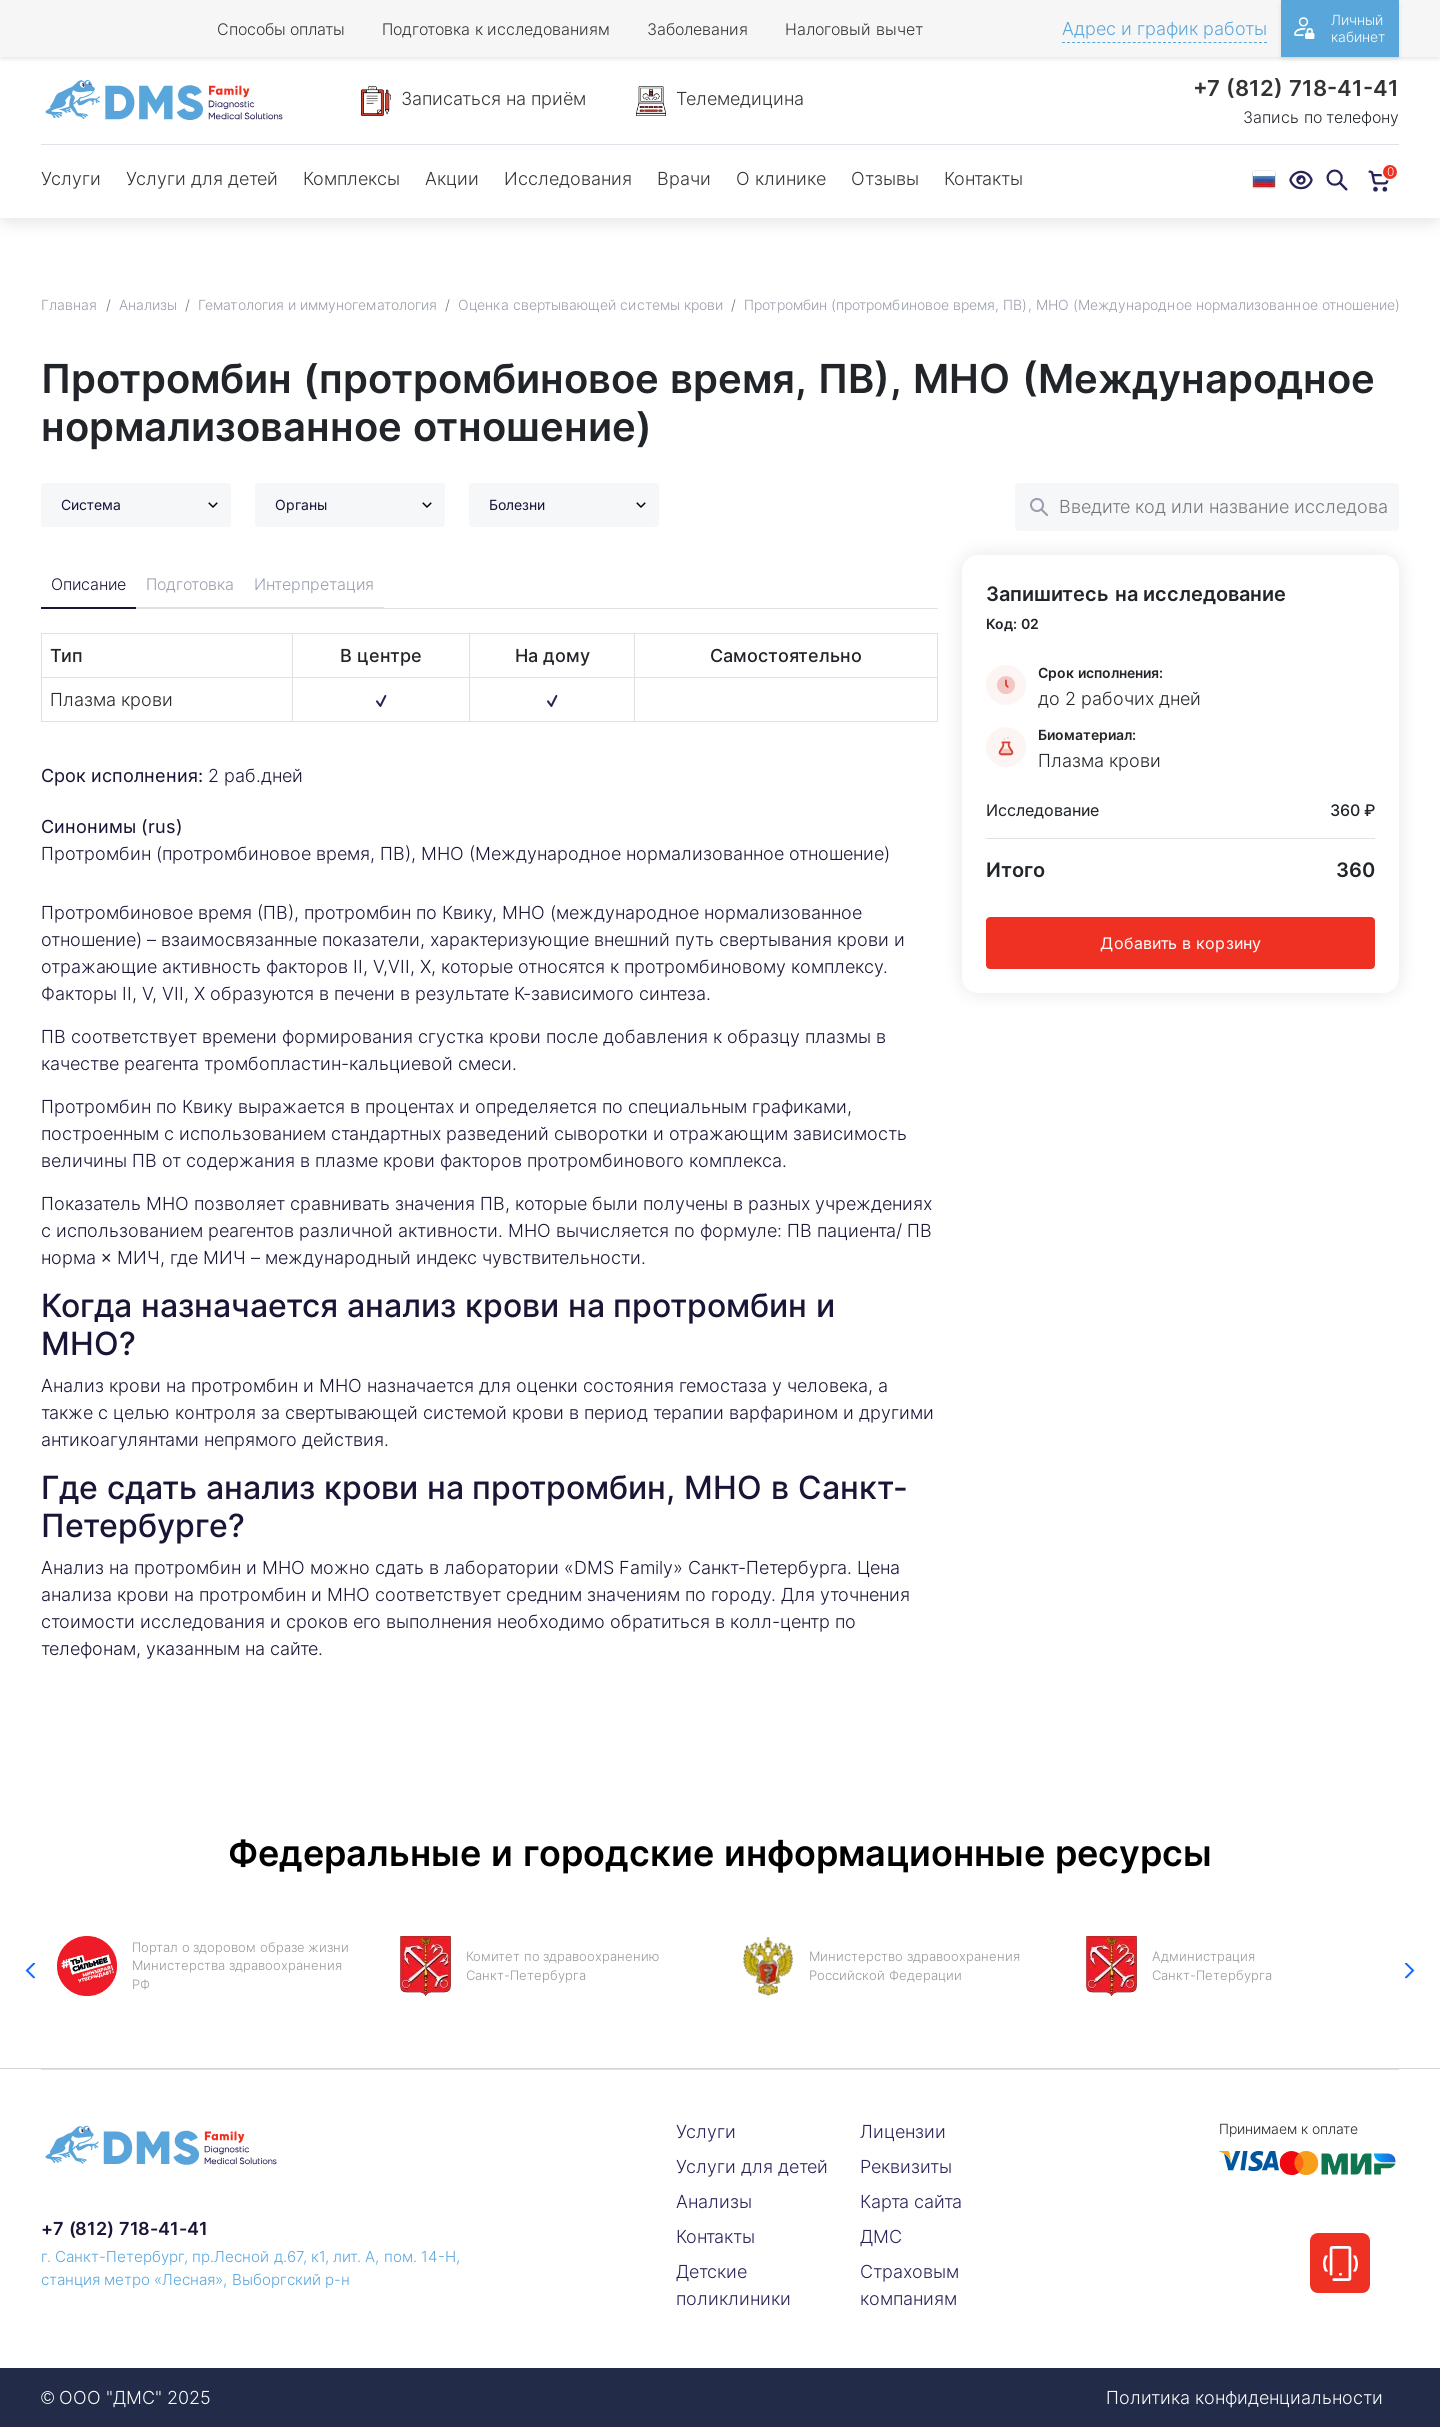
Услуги (71, 178)
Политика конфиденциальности (1244, 2397)
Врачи (684, 178)
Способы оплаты (281, 29)
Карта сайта (911, 2201)
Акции (452, 178)
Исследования (568, 178)
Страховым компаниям (909, 2285)
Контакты (983, 178)
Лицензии (903, 2131)
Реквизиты (906, 2166)
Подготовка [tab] (192, 585)
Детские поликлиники (733, 2285)
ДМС (881, 2236)
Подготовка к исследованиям (496, 29)
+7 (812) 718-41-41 (1296, 88)
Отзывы (885, 178)
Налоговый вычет (853, 29)
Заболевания (697, 29)
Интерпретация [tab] (316, 585)
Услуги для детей (202, 178)
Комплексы (351, 178)
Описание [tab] (89, 585)
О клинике (781, 178)
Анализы (714, 2201)
